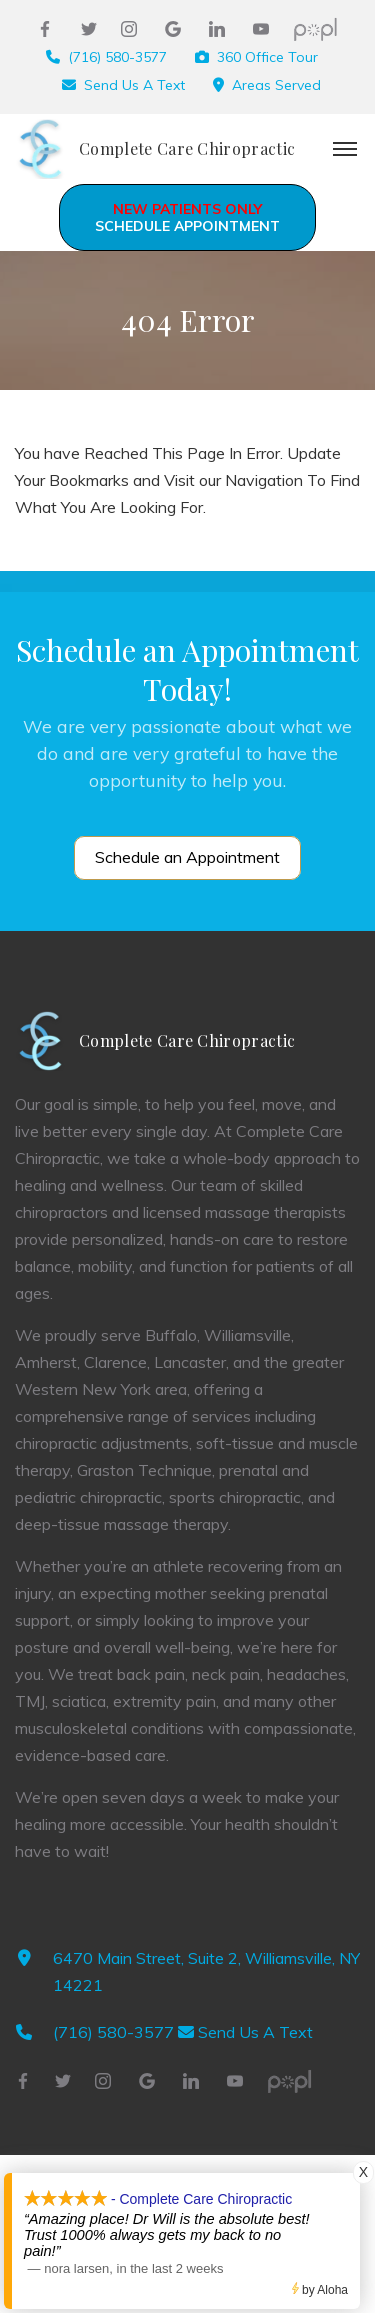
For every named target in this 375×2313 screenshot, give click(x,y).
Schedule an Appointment (187, 857)
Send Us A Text (134, 85)
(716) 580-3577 (117, 57)
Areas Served (276, 85)
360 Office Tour (267, 57)
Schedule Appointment (187, 217)
